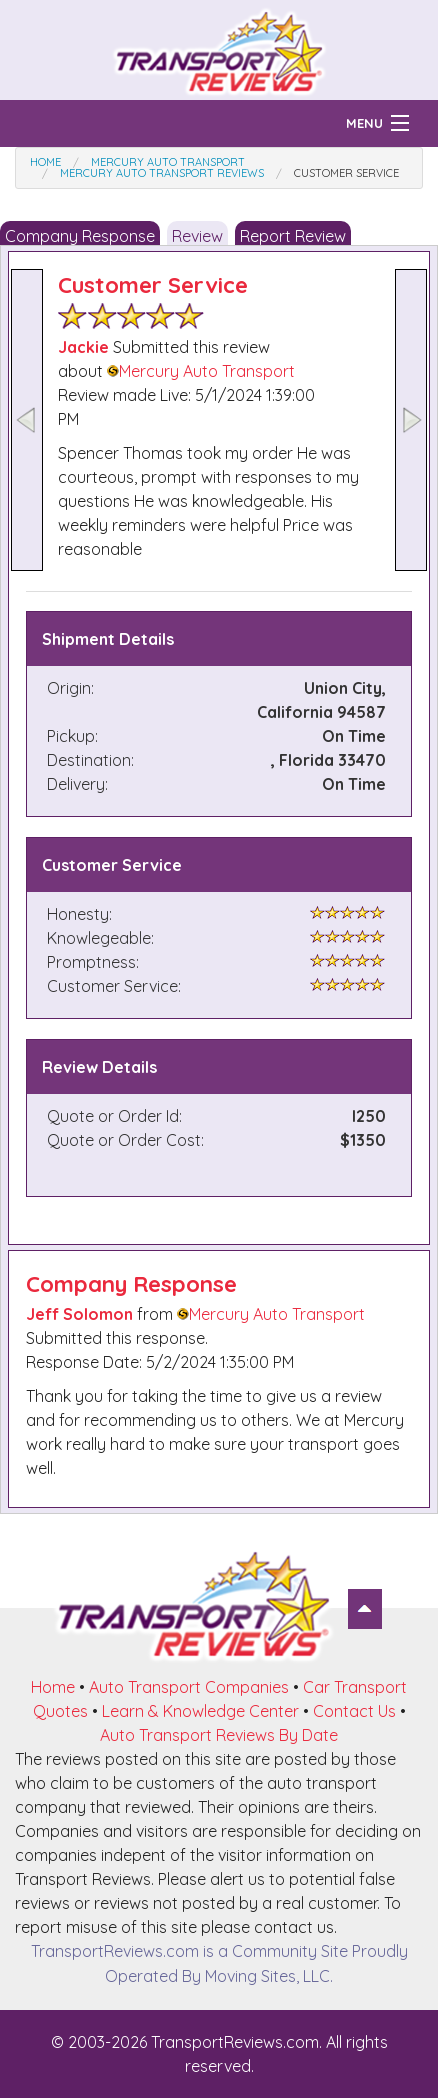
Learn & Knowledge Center (200, 1711)
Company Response (80, 236)
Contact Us (354, 1711)
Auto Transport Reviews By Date (219, 1735)
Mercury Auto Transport (201, 371)
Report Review (293, 236)
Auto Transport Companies (189, 1687)
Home (53, 1687)
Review (197, 236)
